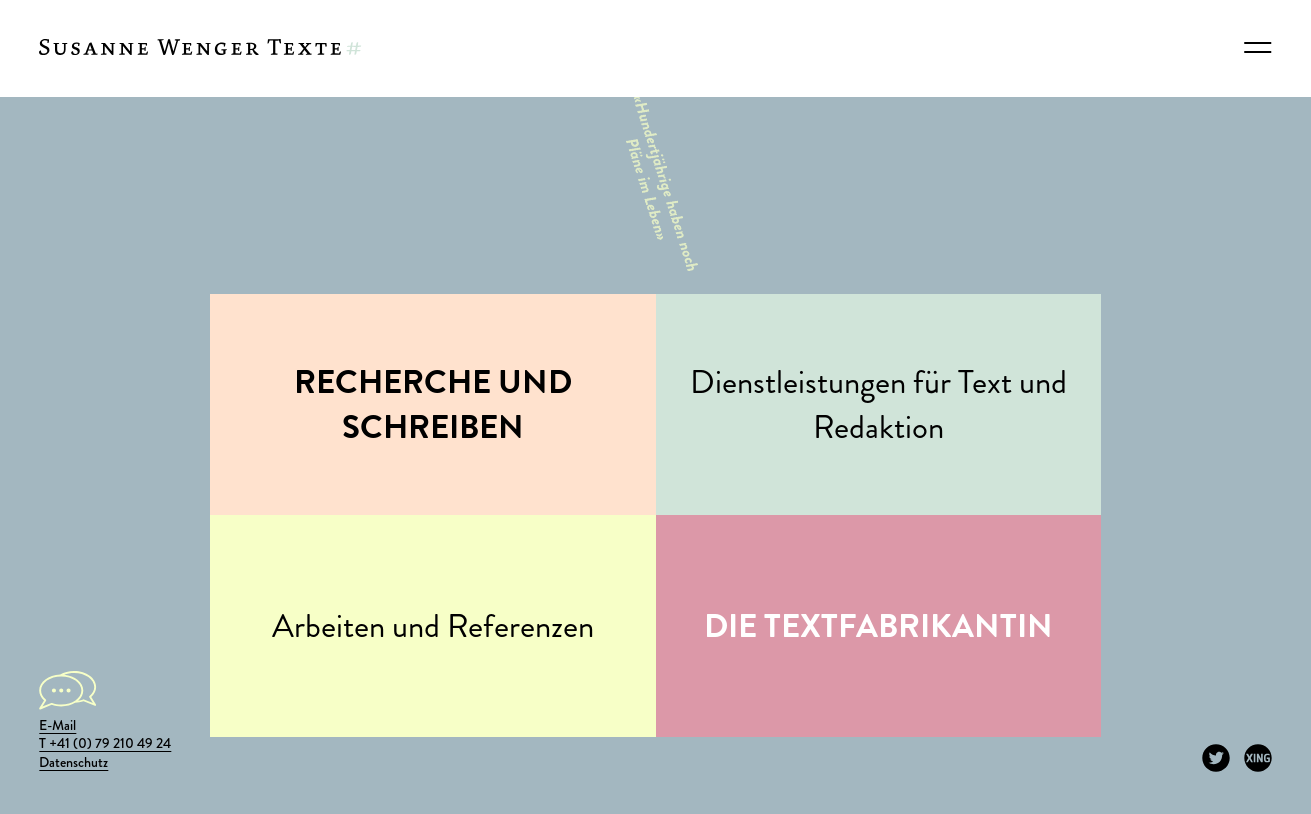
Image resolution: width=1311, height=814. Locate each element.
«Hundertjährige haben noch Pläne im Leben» (653, 181)
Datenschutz (73, 762)
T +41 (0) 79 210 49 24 (105, 743)
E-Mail (57, 725)
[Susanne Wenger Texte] (200, 48)
